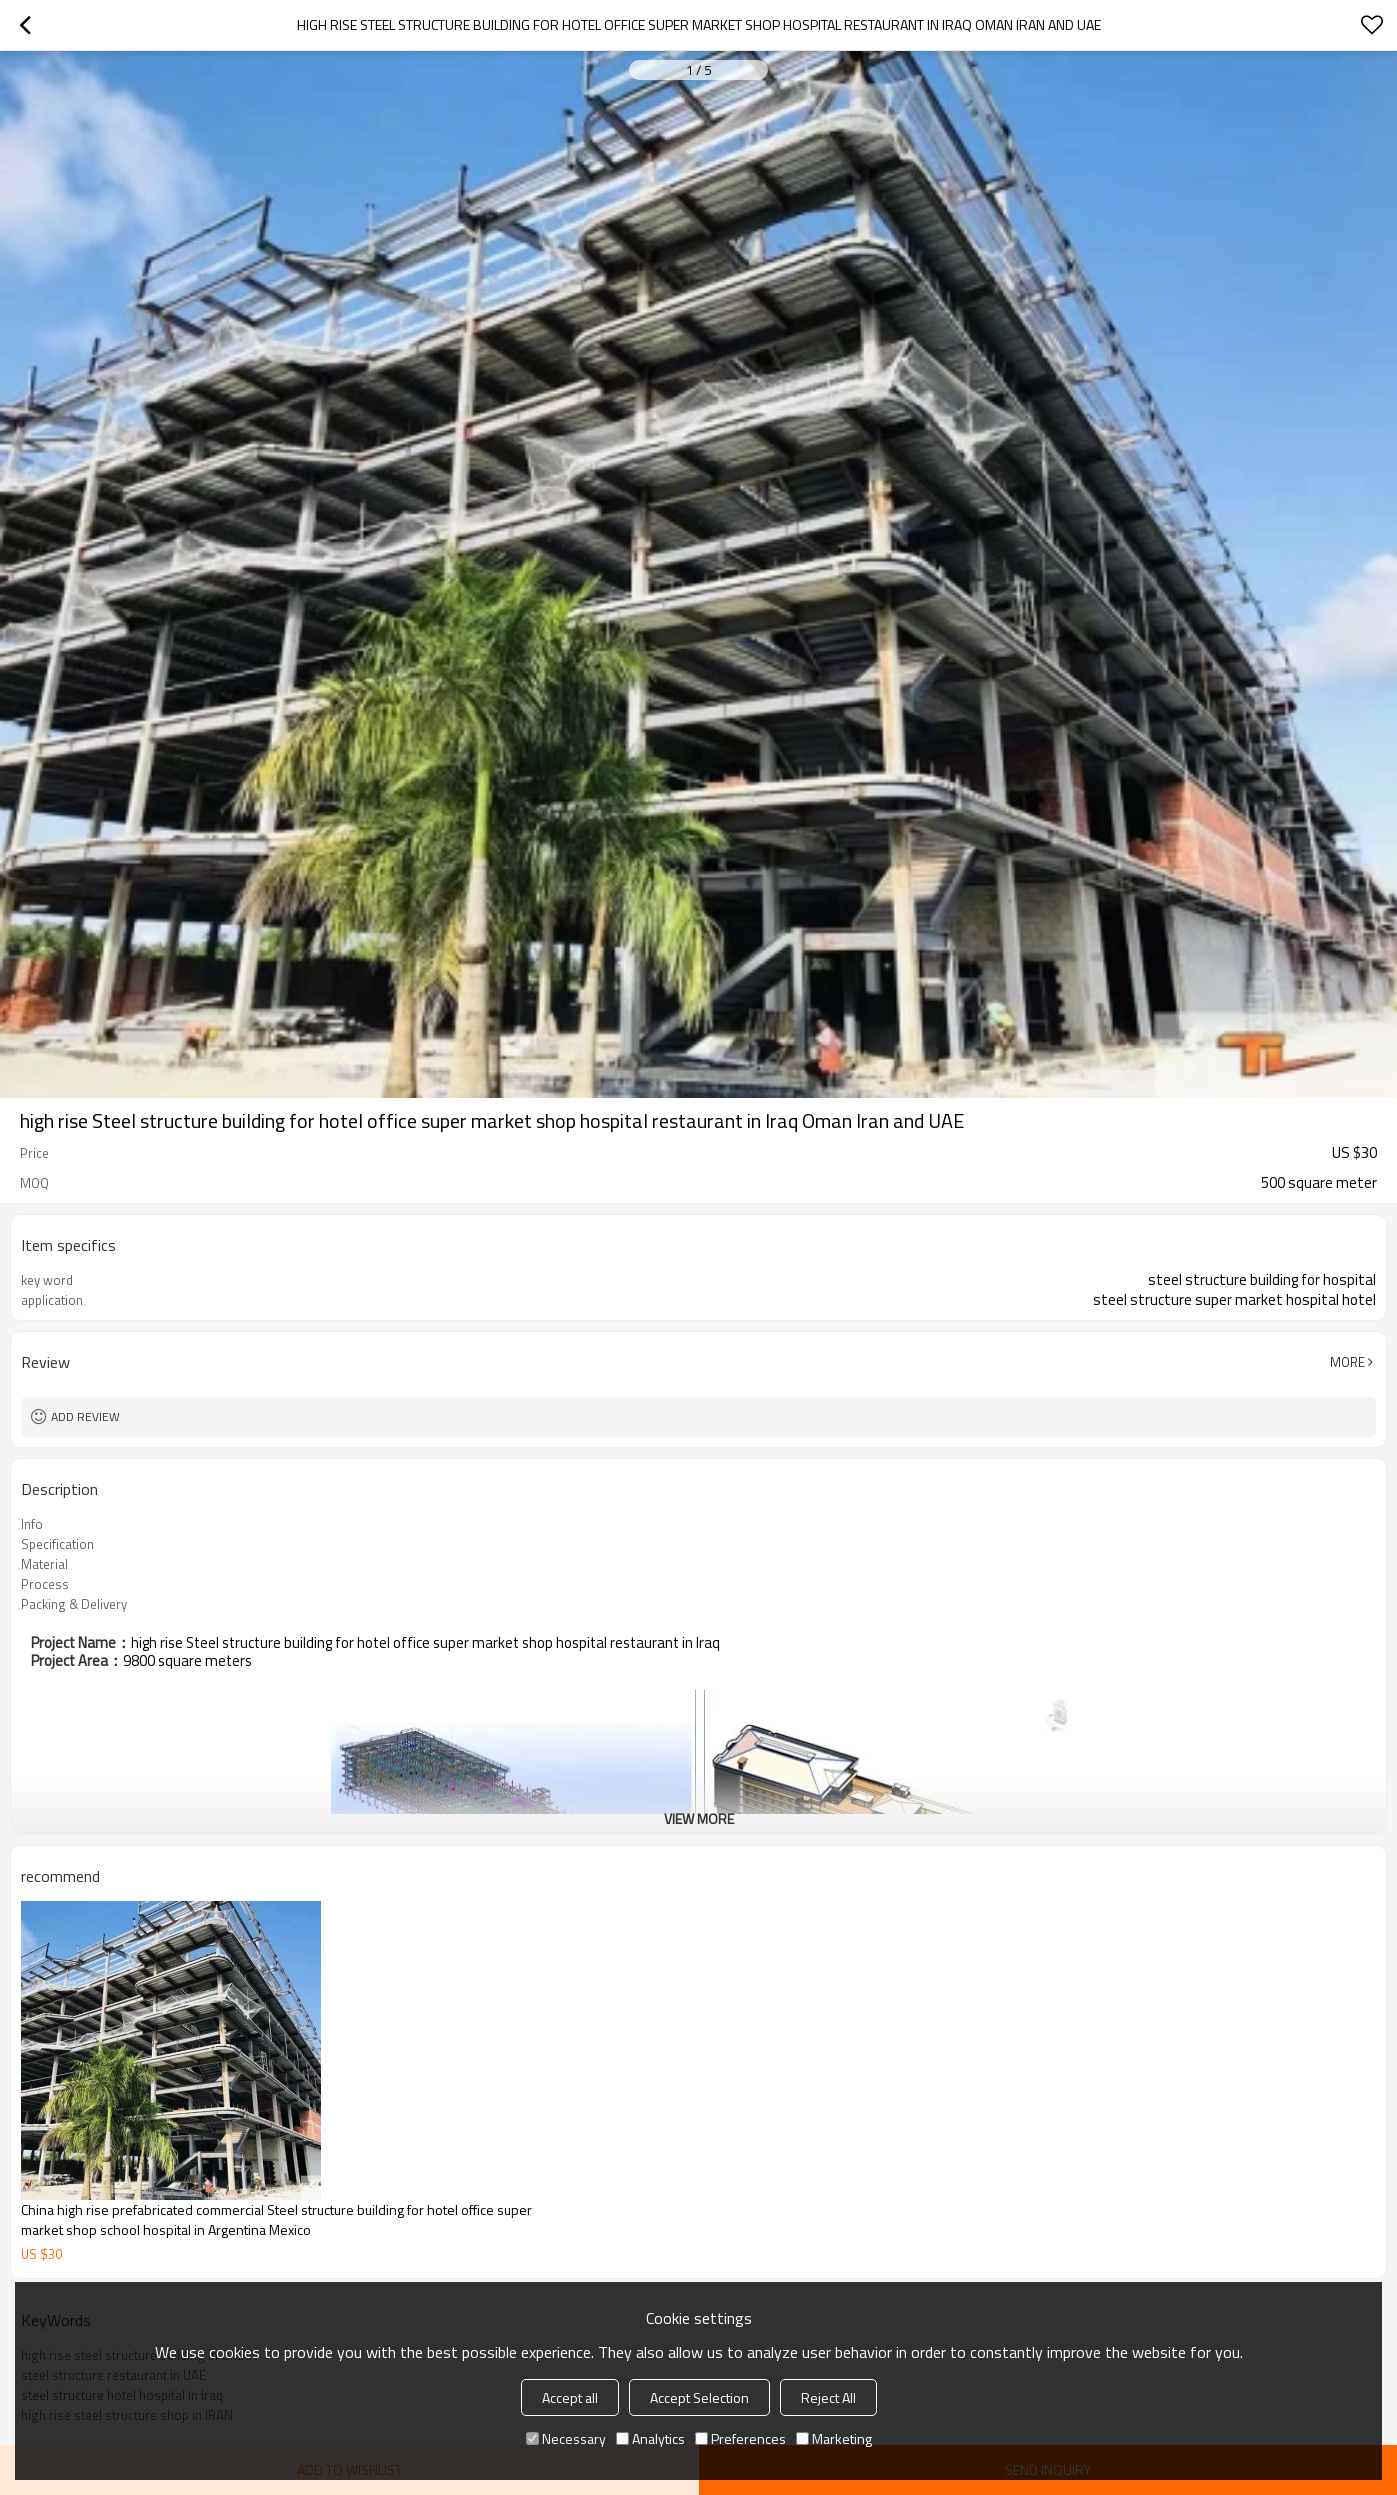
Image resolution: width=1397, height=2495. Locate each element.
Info (32, 1524)
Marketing (834, 2438)
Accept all (570, 2397)
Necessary (566, 2438)
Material (44, 1564)
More (1347, 1362)
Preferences (740, 2438)
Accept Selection (699, 2397)
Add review (85, 1416)
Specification (57, 1544)
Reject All (828, 2397)
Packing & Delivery (74, 1604)
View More (699, 1818)
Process (45, 1584)
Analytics (650, 2438)
